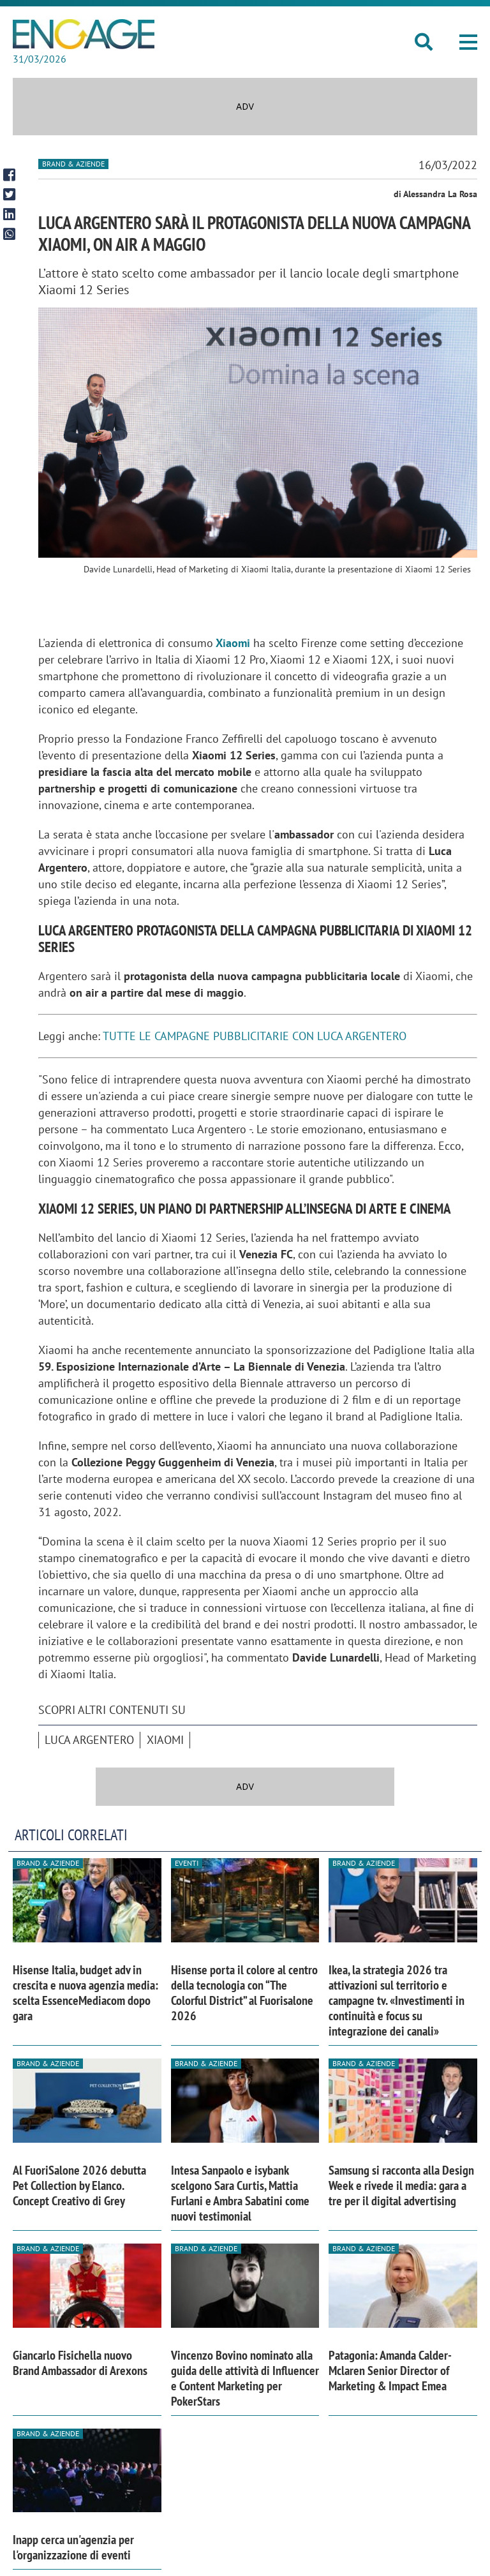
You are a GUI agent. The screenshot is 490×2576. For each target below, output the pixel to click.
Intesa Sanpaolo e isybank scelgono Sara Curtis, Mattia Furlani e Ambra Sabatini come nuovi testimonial (240, 2193)
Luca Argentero (89, 1739)
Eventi (186, 1863)
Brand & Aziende (73, 163)
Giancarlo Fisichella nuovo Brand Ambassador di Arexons (80, 2363)
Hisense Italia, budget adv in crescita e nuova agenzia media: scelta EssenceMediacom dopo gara (85, 1992)
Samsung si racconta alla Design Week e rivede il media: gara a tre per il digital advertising (401, 2185)
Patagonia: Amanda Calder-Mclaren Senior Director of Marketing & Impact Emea (390, 2371)
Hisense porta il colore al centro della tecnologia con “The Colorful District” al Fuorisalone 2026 (244, 1992)
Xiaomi (233, 643)
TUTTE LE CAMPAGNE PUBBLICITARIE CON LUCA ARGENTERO (254, 1036)
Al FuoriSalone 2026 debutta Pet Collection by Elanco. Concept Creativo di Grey (79, 2185)
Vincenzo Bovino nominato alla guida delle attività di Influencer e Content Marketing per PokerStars (245, 2378)
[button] (468, 42)
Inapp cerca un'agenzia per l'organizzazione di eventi (73, 2547)
